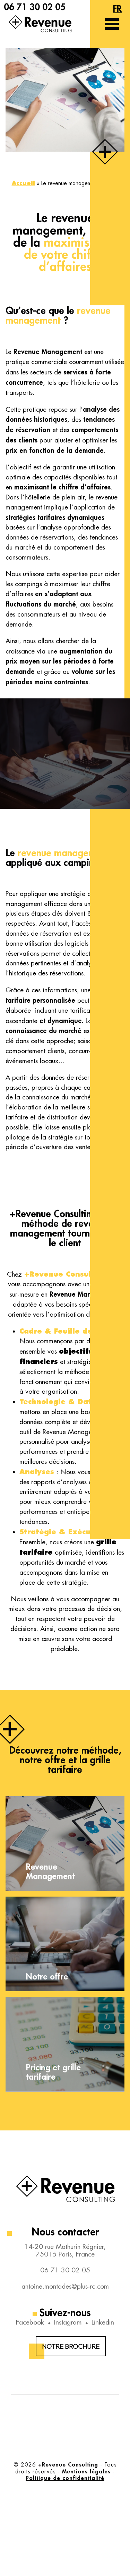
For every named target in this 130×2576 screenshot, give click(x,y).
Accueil (23, 183)
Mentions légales (87, 2471)
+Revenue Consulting (65, 1274)
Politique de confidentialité (65, 2477)
